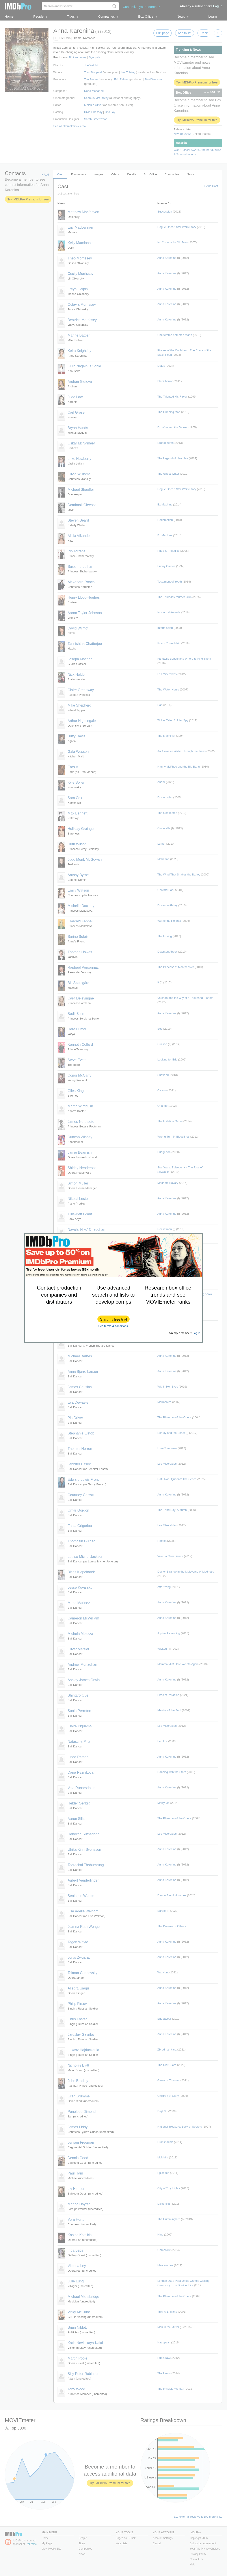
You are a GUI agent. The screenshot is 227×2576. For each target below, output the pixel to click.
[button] (113, 1319)
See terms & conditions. (113, 1326)
